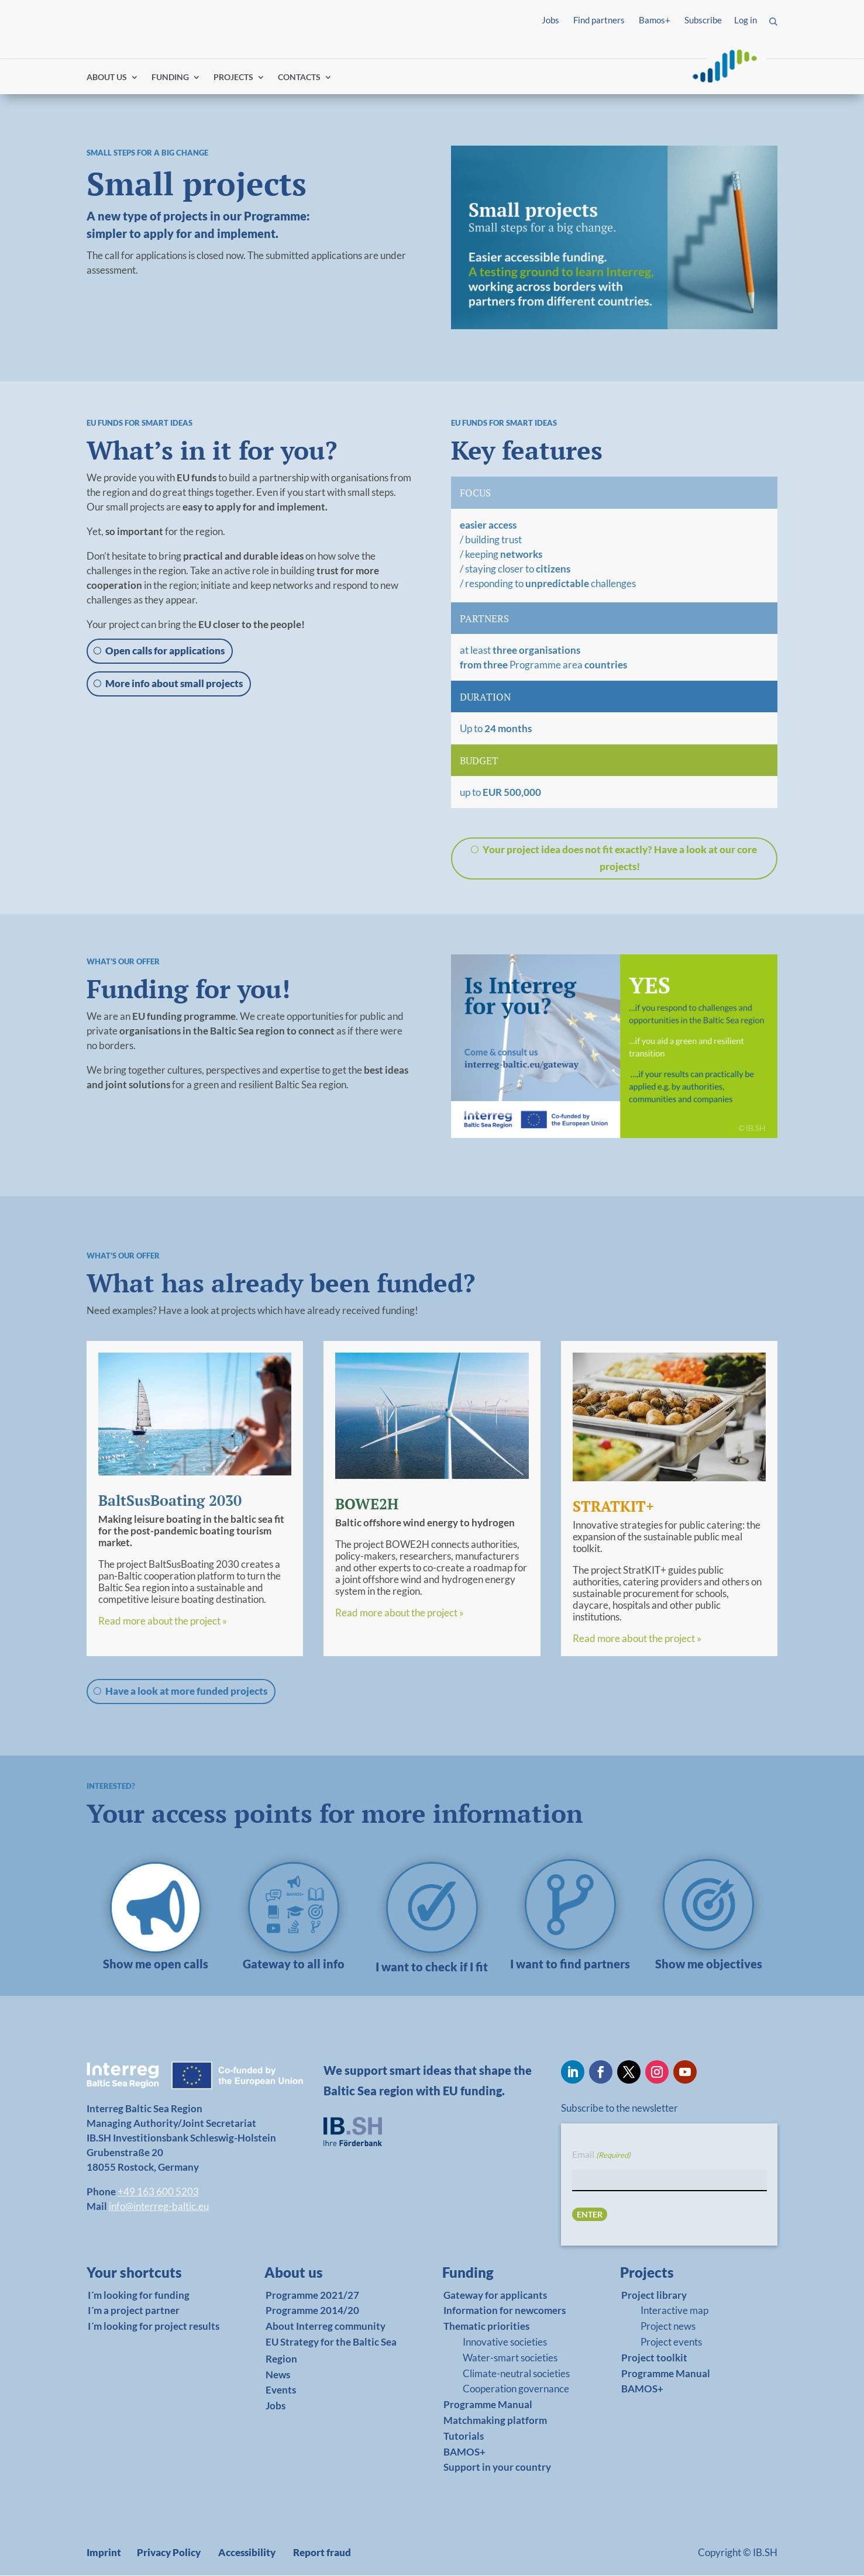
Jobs (550, 20)
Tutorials (463, 2436)
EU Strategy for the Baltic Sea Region (331, 2350)
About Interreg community (325, 2326)
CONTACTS (299, 77)
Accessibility (247, 2553)
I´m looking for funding (139, 2295)
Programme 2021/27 (312, 2295)
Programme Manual (487, 2405)
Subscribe (703, 20)
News (278, 2374)
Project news (668, 2326)
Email (601, 2155)
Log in (745, 20)
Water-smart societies (510, 2357)
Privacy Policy (169, 2553)
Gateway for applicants (495, 2295)
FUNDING (170, 77)
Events (281, 2390)
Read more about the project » (162, 1621)
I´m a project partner (134, 2311)
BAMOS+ (464, 2452)
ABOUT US (107, 77)
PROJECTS (233, 77)
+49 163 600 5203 (158, 2191)
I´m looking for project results (153, 2326)
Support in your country (497, 2467)
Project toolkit (654, 2357)
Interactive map (674, 2311)
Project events (671, 2342)
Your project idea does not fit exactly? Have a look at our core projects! (620, 858)
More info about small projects (174, 683)
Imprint (104, 2553)
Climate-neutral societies (516, 2373)
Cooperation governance (516, 2389)
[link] (156, 1967)
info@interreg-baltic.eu (159, 2206)
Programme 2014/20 (312, 2311)
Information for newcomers (504, 2311)
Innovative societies (505, 2342)
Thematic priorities (486, 2326)
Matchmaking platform (495, 2420)
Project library (654, 2295)
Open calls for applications (165, 651)
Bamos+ (654, 20)
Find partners (599, 20)
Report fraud (322, 2553)
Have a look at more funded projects (186, 1691)
